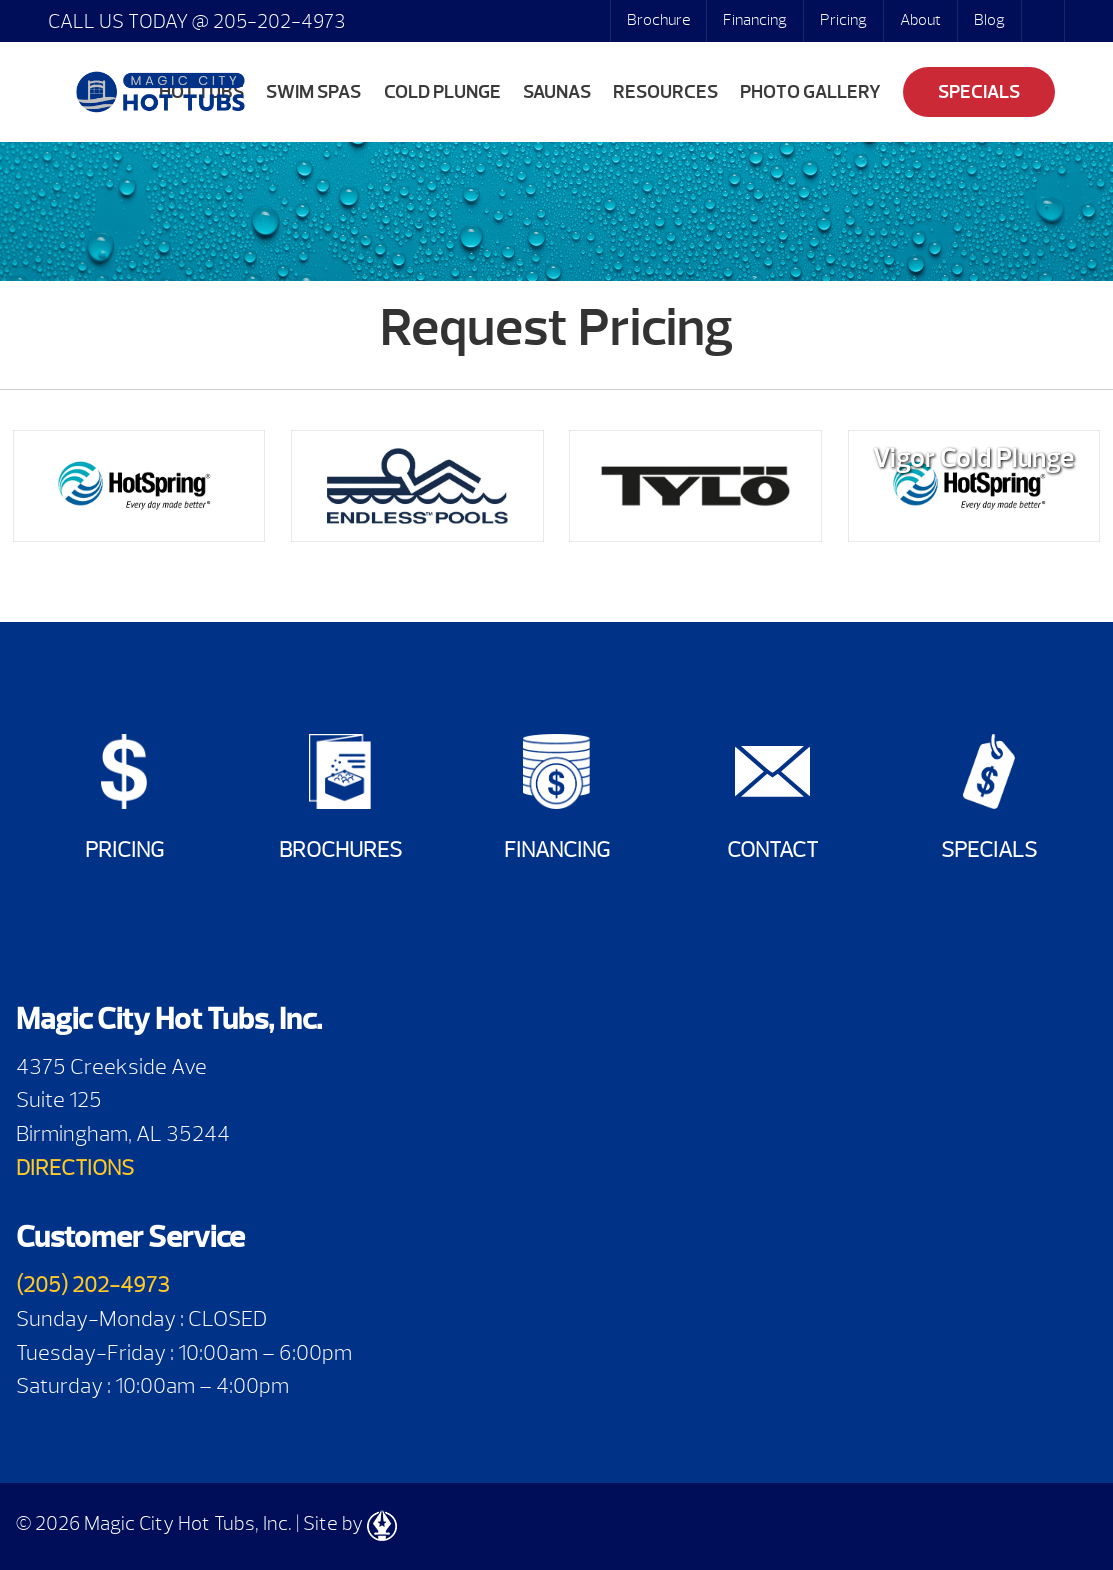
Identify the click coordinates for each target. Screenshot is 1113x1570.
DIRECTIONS (75, 1167)
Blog (989, 20)
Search (1045, 21)
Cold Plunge (442, 92)
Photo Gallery (810, 92)
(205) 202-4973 (93, 1284)
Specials (979, 92)
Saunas (557, 92)
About (920, 20)
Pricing (843, 20)
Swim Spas (313, 92)
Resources (665, 92)
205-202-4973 (277, 21)
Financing (755, 20)
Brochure (658, 20)
